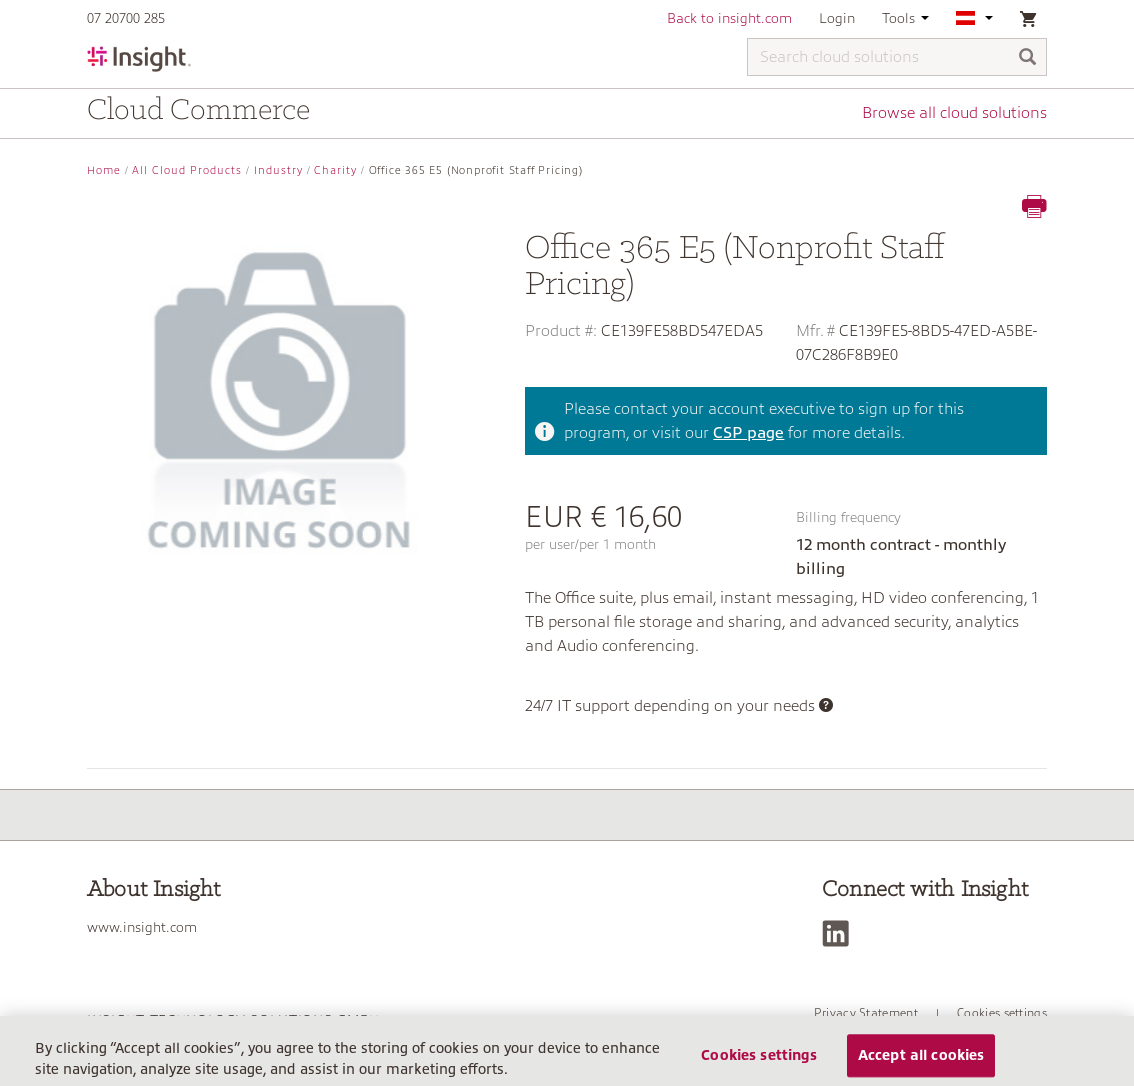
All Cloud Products (187, 170)
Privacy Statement (866, 1013)
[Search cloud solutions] (897, 57)
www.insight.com (142, 927)
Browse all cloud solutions (954, 113)
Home (104, 170)
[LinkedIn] (840, 933)
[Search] (1028, 58)
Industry (278, 170)
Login (837, 18)
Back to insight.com (729, 18)
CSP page (748, 433)
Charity (335, 170)
